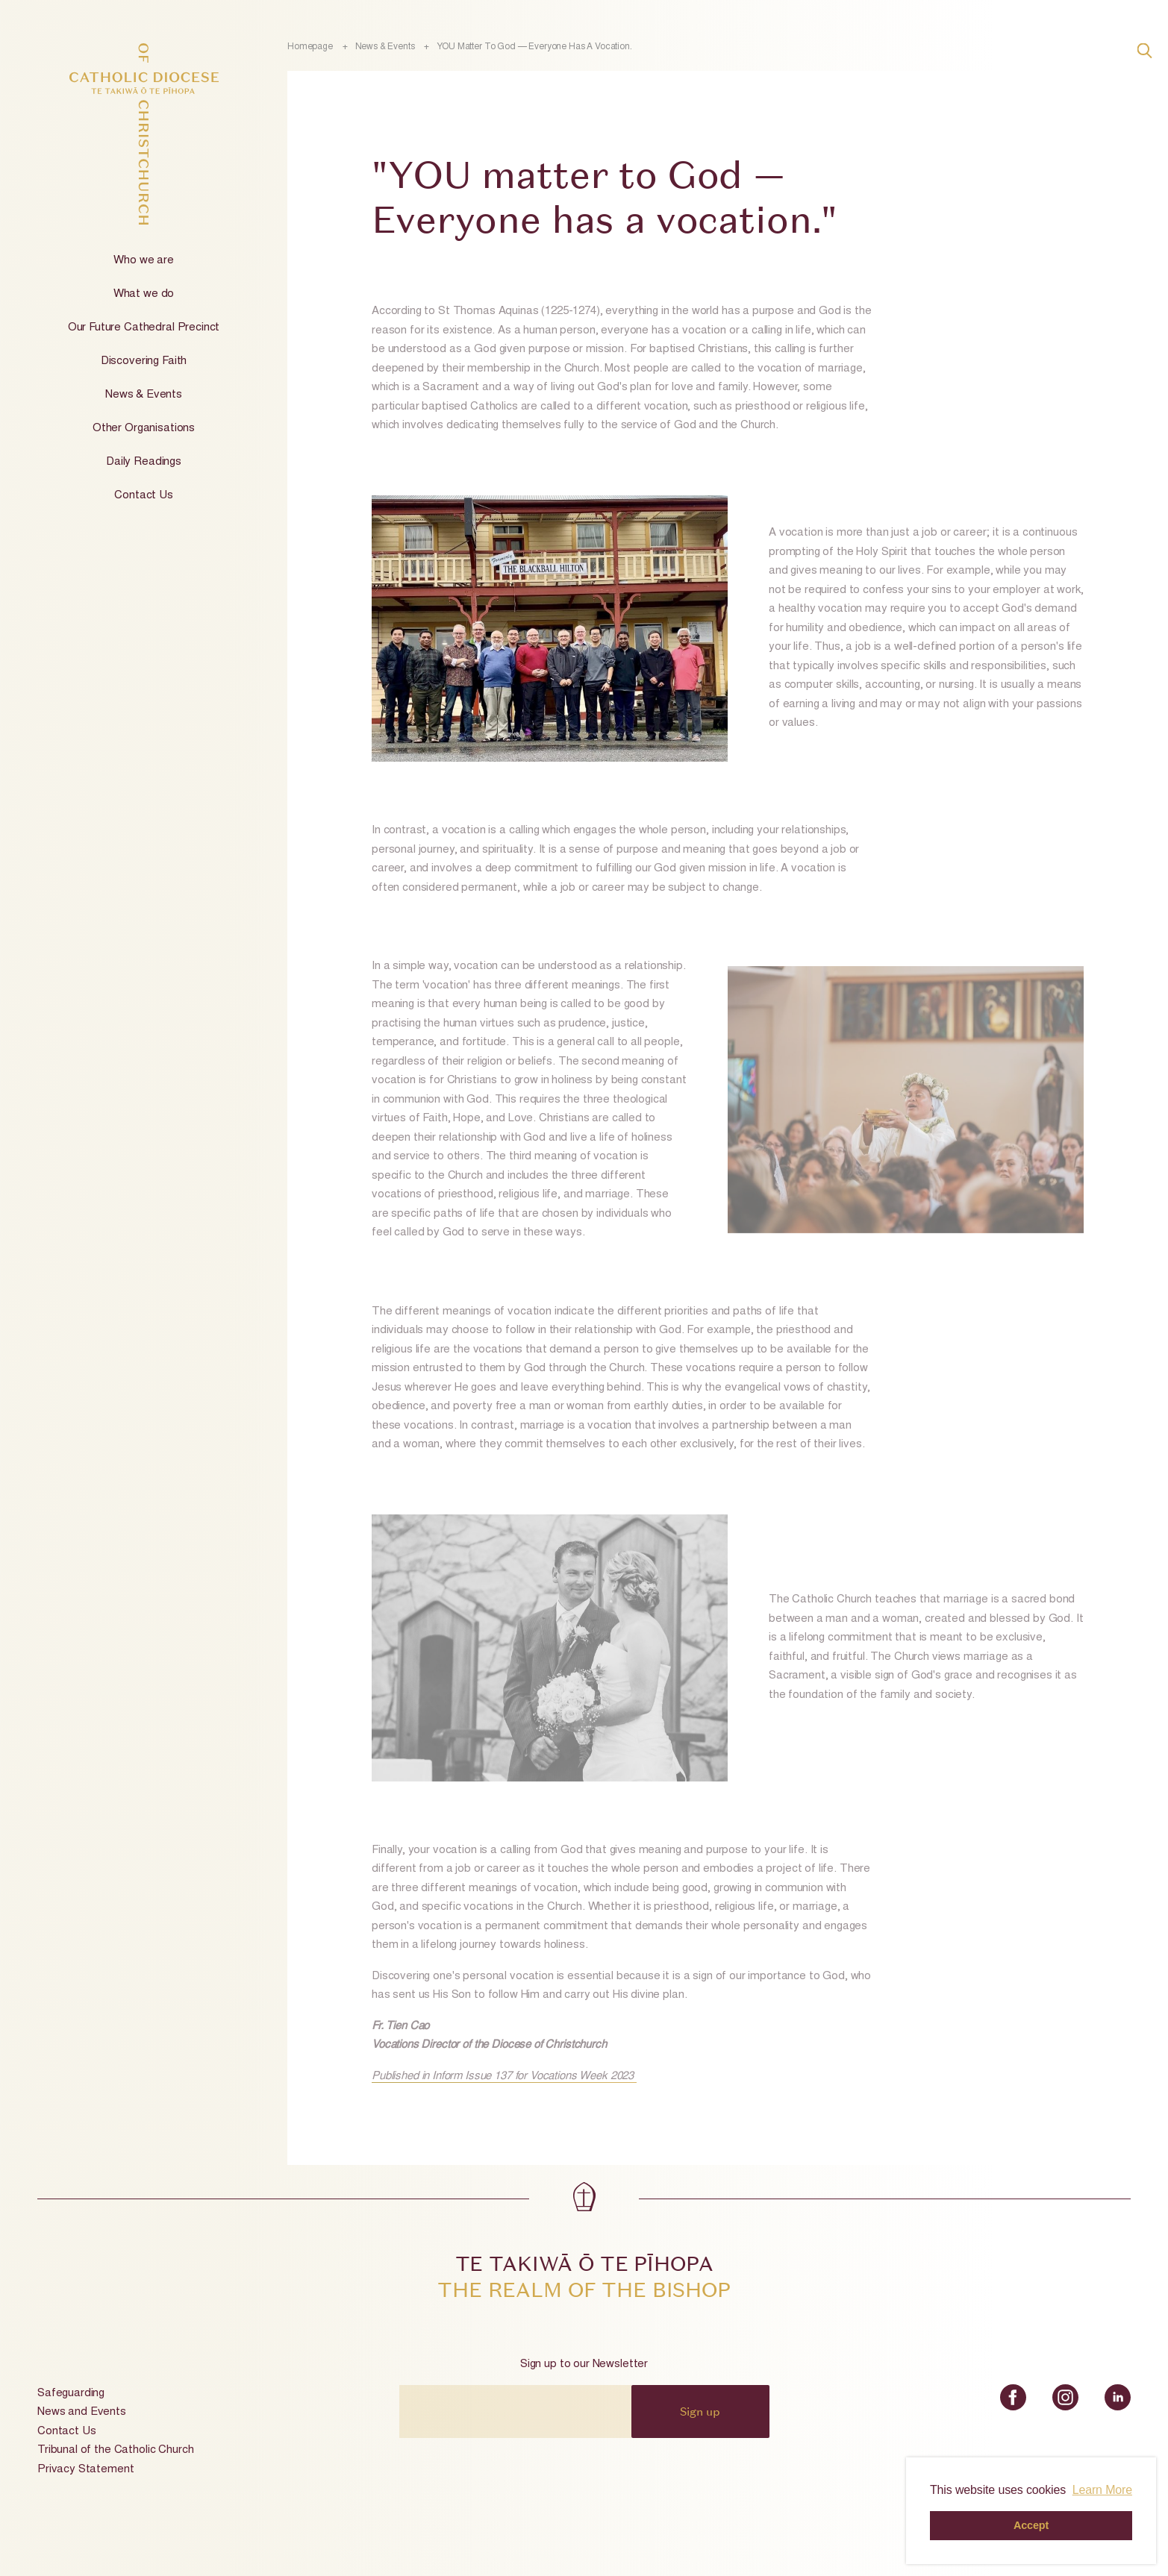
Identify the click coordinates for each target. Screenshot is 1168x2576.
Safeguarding (70, 2393)
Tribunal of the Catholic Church (115, 2450)
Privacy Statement (85, 2469)
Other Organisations (144, 428)
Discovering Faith (144, 361)
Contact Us (143, 495)
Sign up (700, 2411)
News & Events (143, 395)
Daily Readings (143, 462)
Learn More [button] (1102, 2489)
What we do (144, 294)
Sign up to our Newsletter (584, 2364)
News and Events (81, 2412)
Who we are (143, 260)
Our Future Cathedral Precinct (144, 327)
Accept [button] (1031, 2525)
